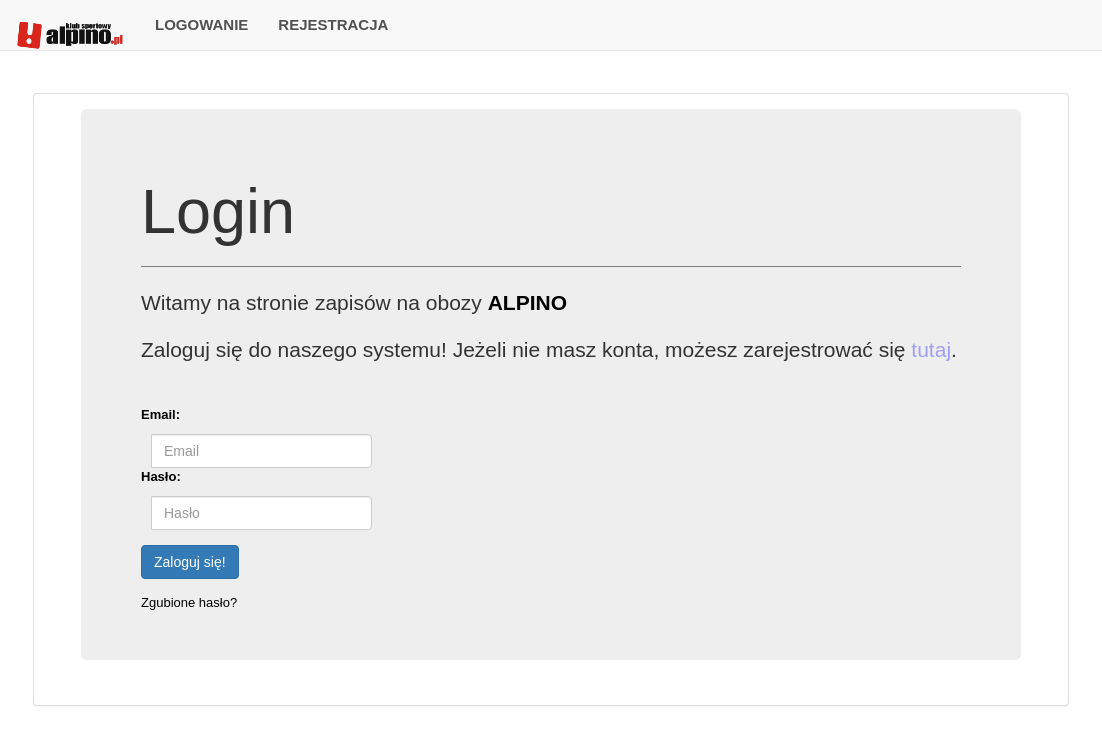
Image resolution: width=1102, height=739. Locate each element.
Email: (160, 414)
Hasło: (161, 476)
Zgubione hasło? (189, 602)
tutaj (931, 349)
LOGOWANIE (201, 24)
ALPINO (527, 302)
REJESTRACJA (333, 24)
